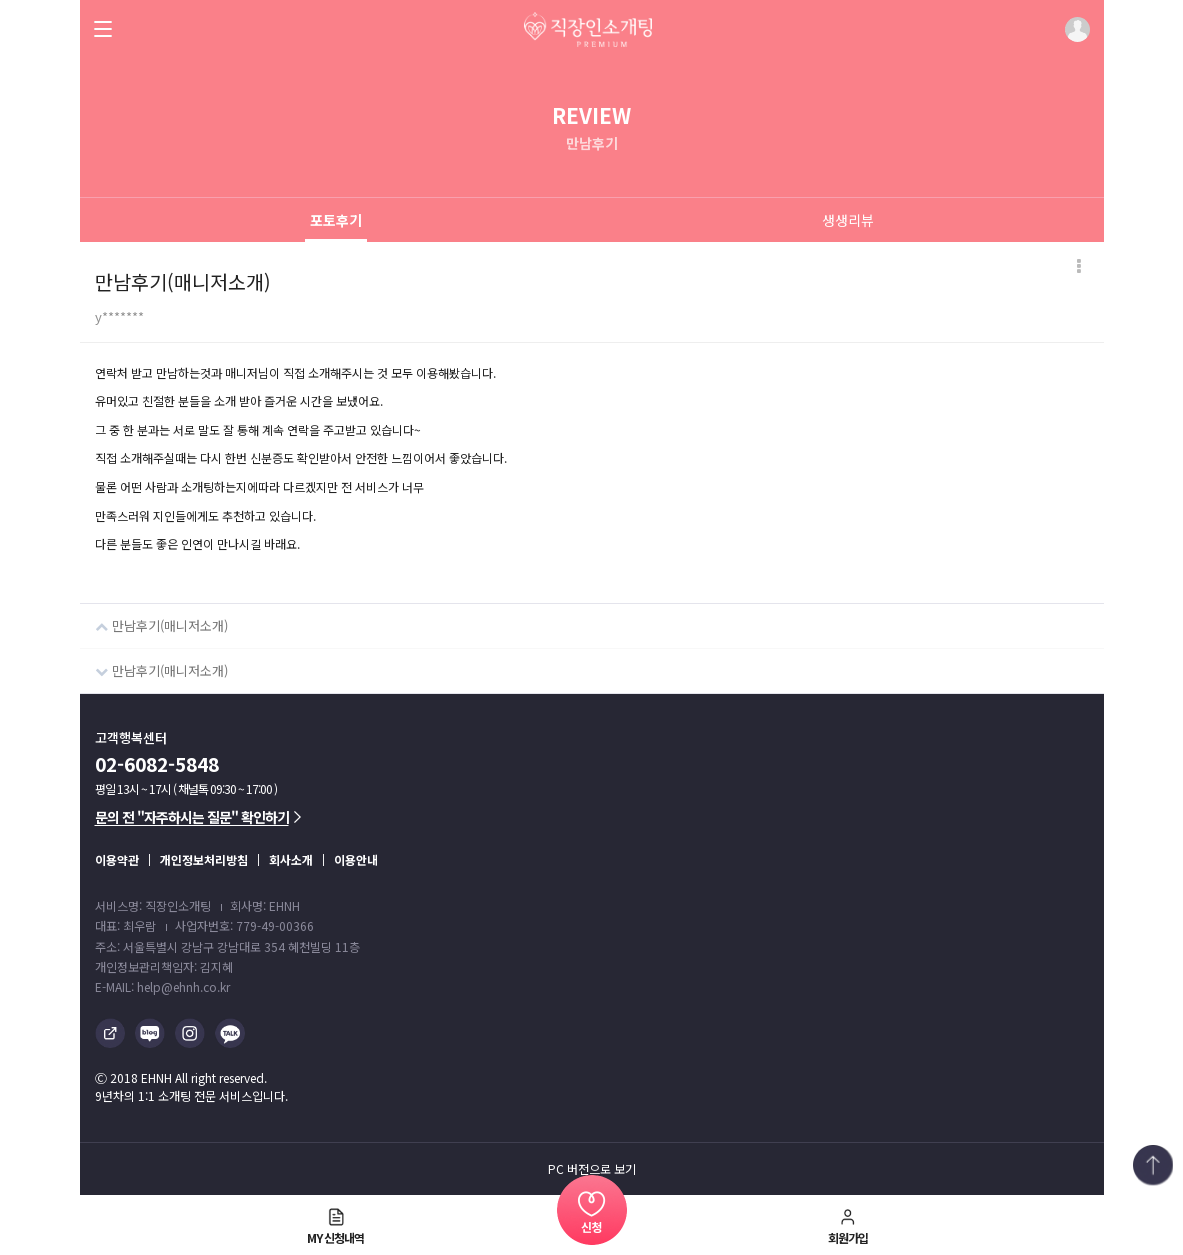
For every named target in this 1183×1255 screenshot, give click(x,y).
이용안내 (356, 859)
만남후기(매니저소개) (154, 619)
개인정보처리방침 (204, 859)
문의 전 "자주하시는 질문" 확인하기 (198, 817)
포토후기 (336, 220)
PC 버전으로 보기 (592, 1169)
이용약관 (117, 859)
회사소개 (291, 859)
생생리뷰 (848, 220)
